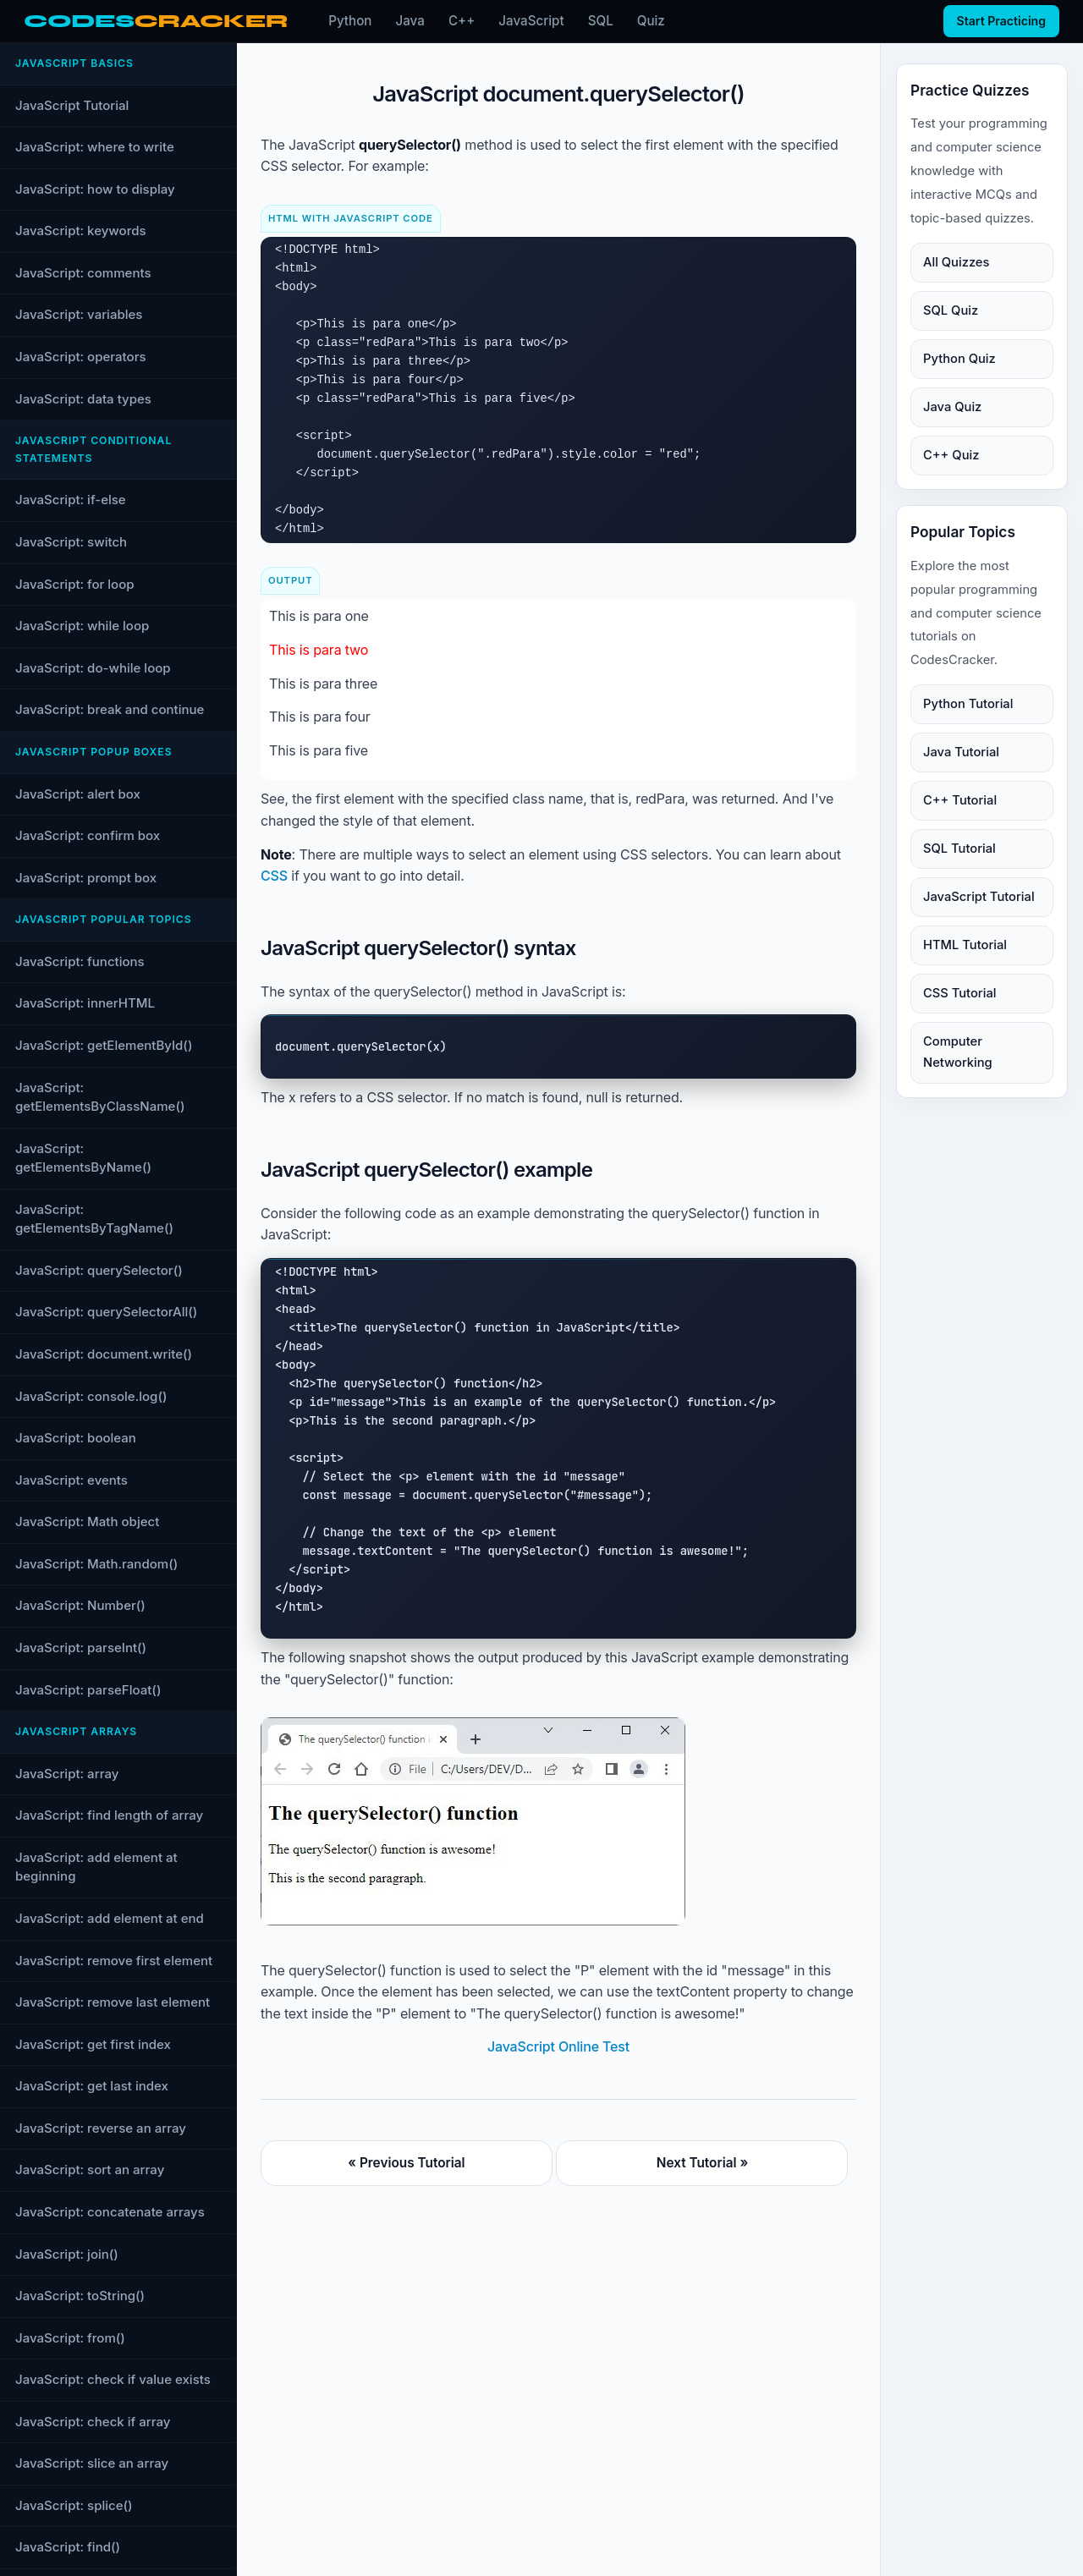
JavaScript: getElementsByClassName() (99, 1097)
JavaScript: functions (80, 961)
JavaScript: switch (71, 542)
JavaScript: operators (80, 357)
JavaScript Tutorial (72, 105)
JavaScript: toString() (80, 2296)
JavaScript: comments (83, 273)
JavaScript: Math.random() (96, 1564)
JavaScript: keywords (80, 230)
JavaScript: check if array (92, 2422)
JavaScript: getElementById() (103, 1045)
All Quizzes (956, 262)
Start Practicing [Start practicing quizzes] (1001, 21)
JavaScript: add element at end (109, 1918)
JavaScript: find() (67, 2547)
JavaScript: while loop (82, 626)
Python (349, 21)
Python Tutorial (968, 703)
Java (410, 21)
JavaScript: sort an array (89, 2169)
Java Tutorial (961, 752)
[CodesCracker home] (156, 21)
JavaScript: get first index (93, 2044)
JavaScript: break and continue (109, 709)
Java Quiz (952, 407)
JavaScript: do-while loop (93, 668)
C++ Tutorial (960, 800)
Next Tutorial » (702, 2163)
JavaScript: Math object (87, 1521)
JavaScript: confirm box (87, 835)
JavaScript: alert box (77, 794)
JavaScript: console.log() (91, 1396)
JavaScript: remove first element (113, 1961)
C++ (461, 21)
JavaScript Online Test (558, 2046)
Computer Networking (957, 1052)
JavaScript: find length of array (109, 1815)
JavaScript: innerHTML (85, 1003)
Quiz (651, 21)
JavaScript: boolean (75, 1438)
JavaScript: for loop (75, 584)
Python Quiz (959, 358)
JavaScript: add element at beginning (96, 1867)
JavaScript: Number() (80, 1605)
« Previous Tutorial (406, 2163)
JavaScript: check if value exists (113, 2379)
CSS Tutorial (959, 993)
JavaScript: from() (70, 2338)
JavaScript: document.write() (103, 1354)
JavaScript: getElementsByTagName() (94, 1219)
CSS (274, 875)
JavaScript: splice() (74, 2505)
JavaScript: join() (66, 2254)
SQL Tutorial (959, 848)
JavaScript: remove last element (112, 2002)
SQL (600, 21)
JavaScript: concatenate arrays (110, 2212)
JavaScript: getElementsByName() (83, 1158)
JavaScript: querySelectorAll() (106, 1312)
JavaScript (530, 21)
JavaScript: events (71, 1480)
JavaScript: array (66, 1774)
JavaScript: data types (83, 399)
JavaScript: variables (78, 314)
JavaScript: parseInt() (80, 1648)
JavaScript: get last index (91, 2086)
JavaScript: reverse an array (100, 2128)
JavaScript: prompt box (86, 878)
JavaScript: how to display (95, 189)
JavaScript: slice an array (91, 2463)
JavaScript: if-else (70, 500)
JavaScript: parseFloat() (88, 1690)
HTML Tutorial (965, 945)
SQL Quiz (950, 310)
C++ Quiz (951, 455)
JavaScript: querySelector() (99, 1270)
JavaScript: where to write (94, 147)
